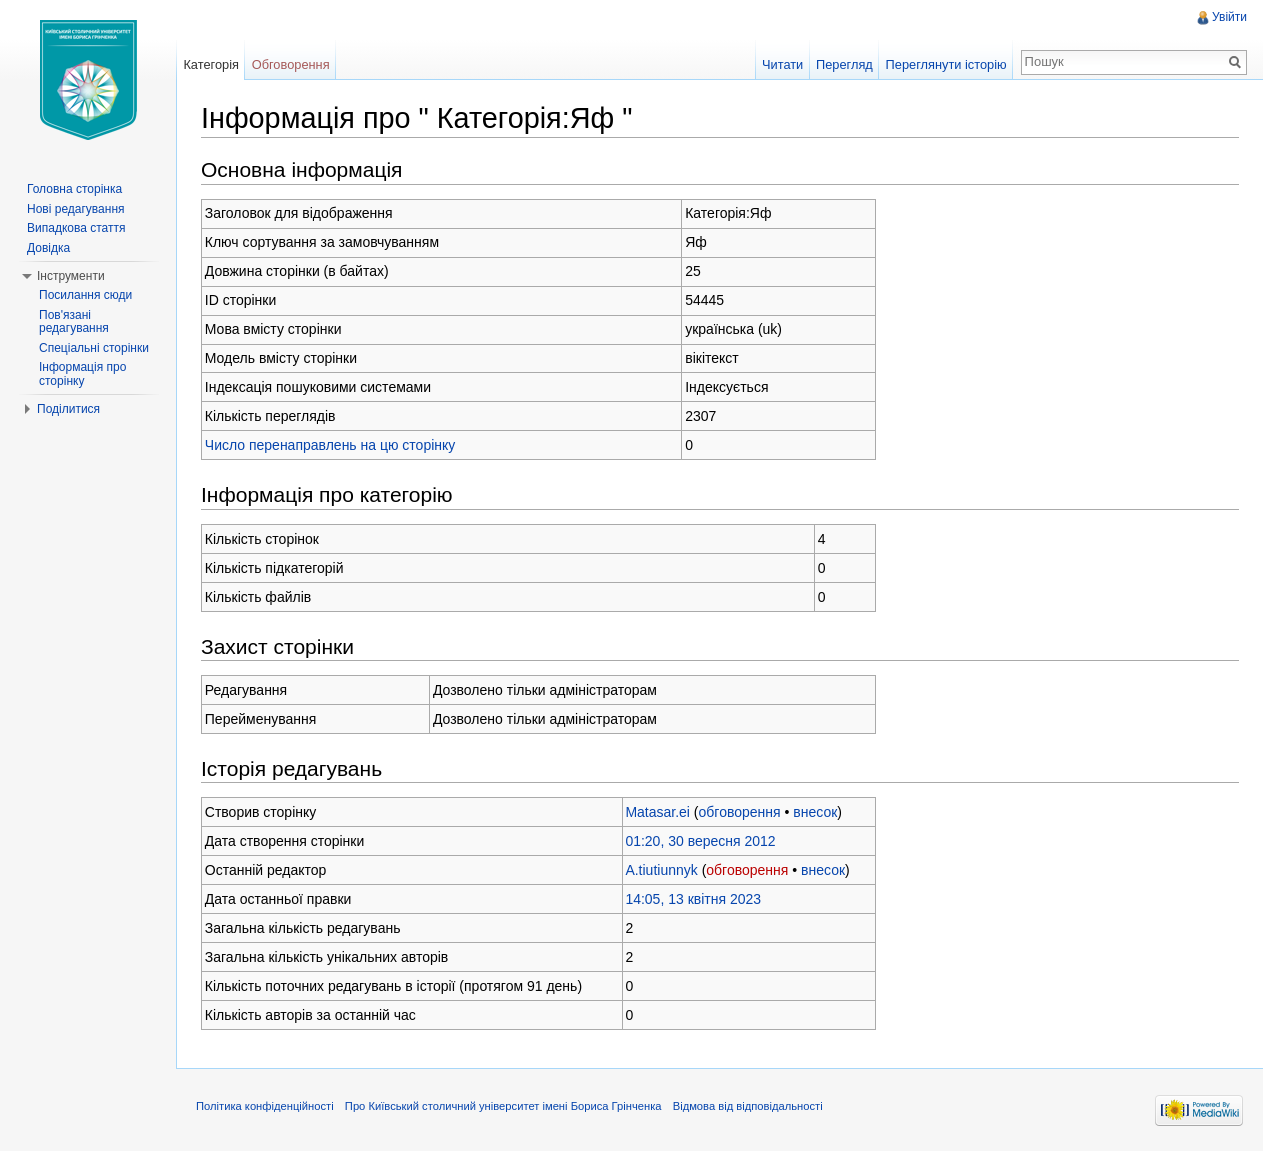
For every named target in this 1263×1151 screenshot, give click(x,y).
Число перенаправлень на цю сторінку (330, 445)
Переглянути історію (946, 64)
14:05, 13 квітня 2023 (693, 899)
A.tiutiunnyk (661, 870)
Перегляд (844, 64)
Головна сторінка (74, 189)
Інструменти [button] (71, 276)
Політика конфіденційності (265, 1106)
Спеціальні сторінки (94, 348)
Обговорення (291, 64)
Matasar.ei (657, 812)
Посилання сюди (85, 295)
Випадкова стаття (76, 228)
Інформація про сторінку (82, 374)
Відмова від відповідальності (748, 1106)
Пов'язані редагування (74, 322)
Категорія (211, 64)
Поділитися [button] (68, 409)
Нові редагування (76, 209)
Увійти (1229, 17)
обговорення (740, 812)
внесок (815, 812)
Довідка (48, 248)
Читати (782, 64)
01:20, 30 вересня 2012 (700, 841)
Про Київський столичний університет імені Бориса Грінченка (503, 1106)
